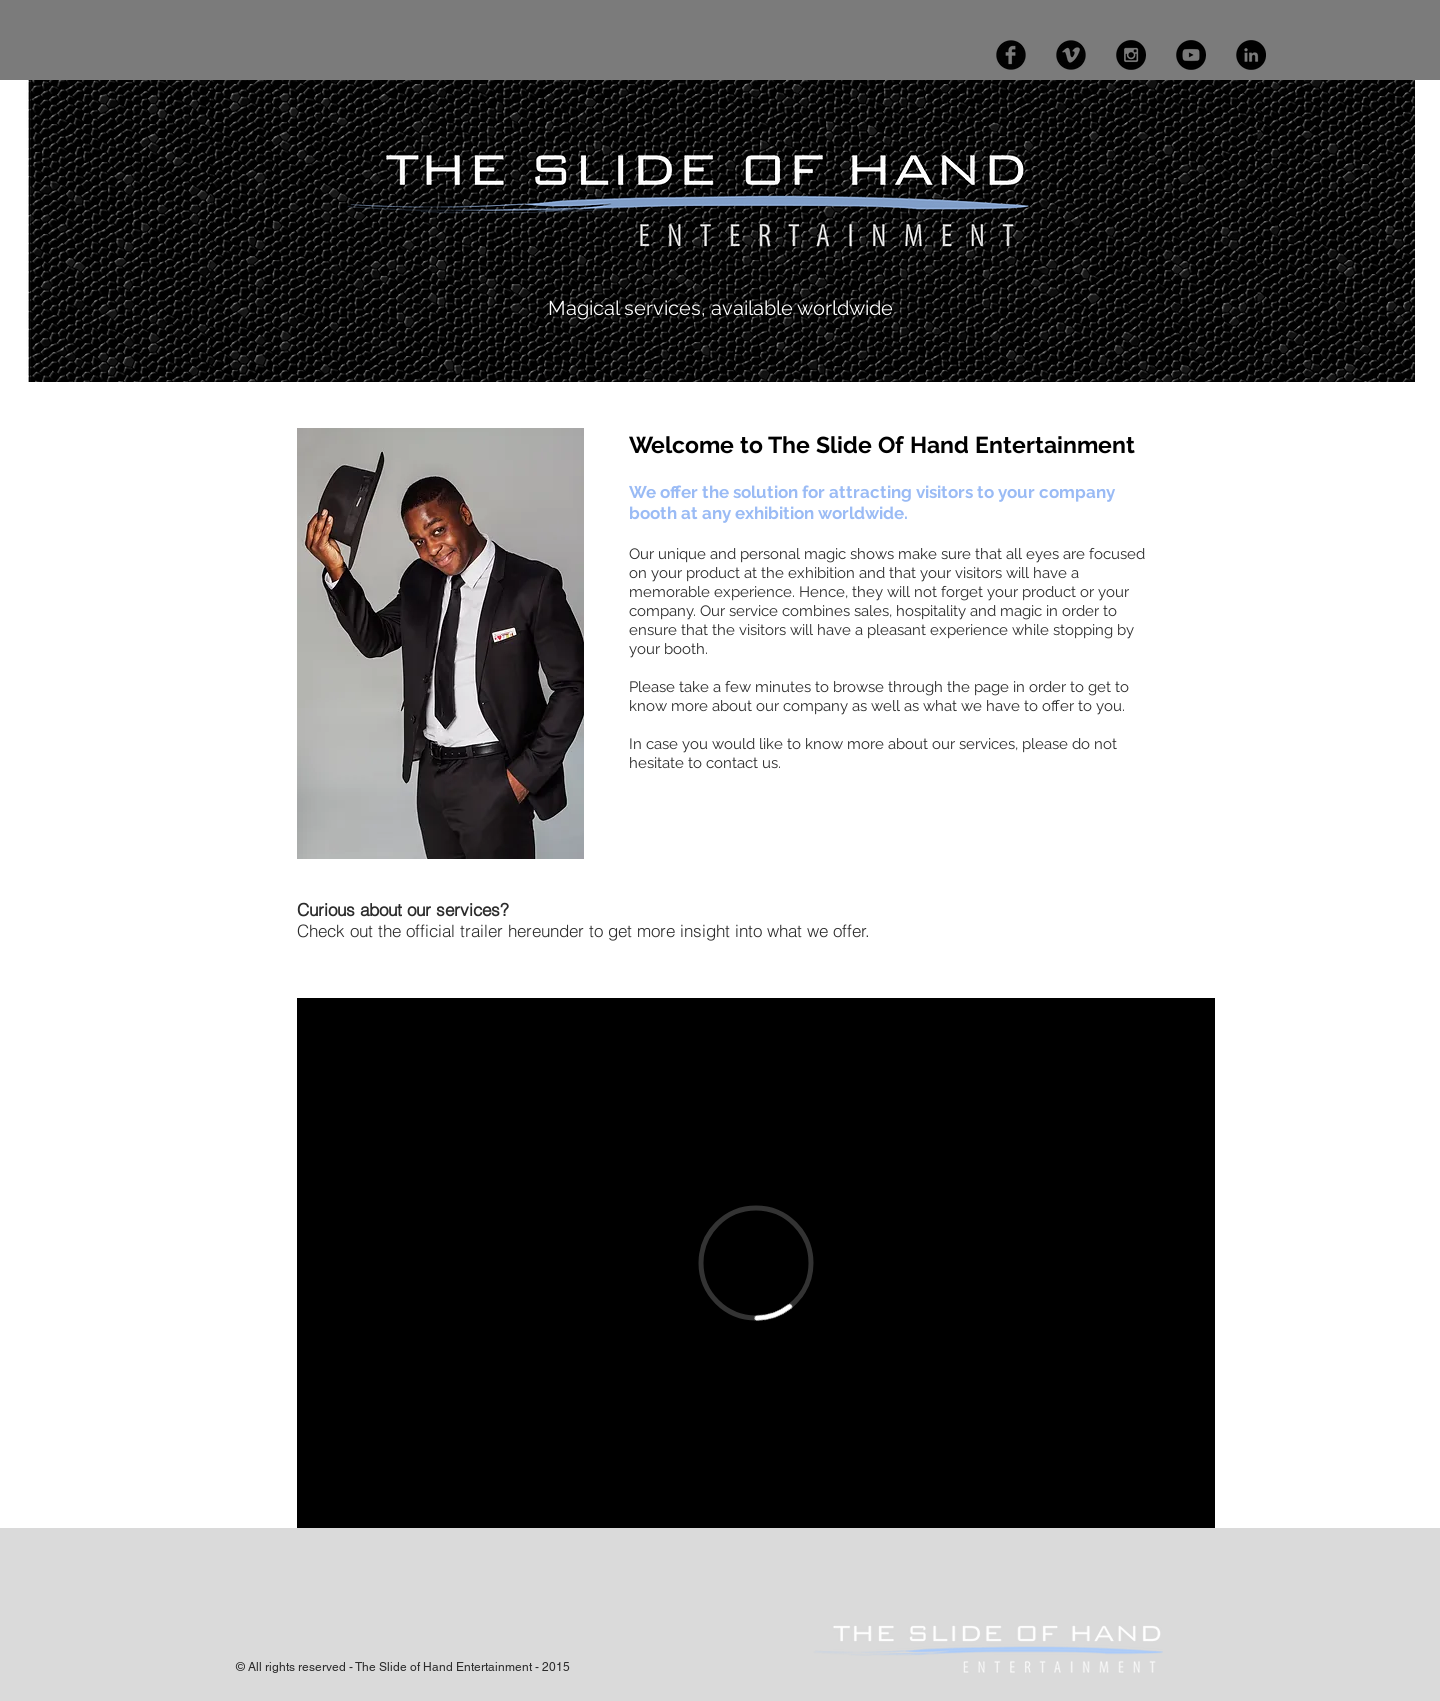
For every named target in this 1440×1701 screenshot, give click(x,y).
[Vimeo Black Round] (1071, 55)
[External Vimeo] (756, 1263)
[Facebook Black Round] (1011, 55)
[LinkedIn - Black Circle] (1251, 55)
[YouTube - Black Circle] (1191, 55)
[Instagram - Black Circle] (1131, 55)
